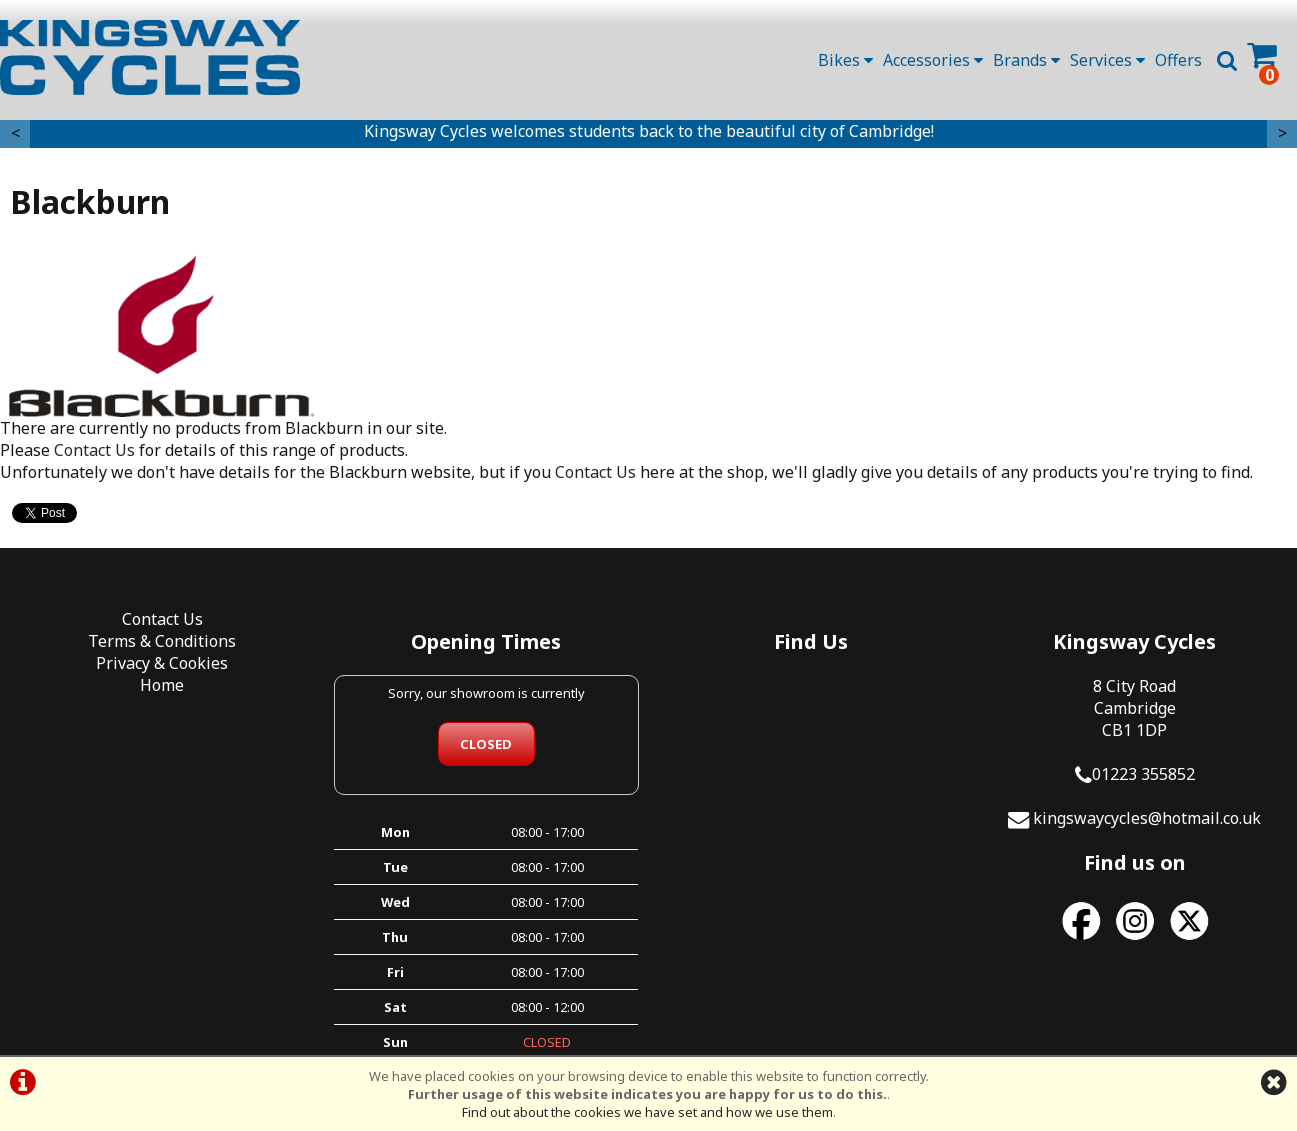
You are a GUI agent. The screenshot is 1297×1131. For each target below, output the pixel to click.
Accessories (933, 60)
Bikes (845, 60)
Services (1107, 60)
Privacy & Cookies (162, 663)
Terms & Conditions (162, 641)
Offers (1178, 60)
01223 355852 (1143, 774)
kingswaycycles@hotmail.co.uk (1147, 818)
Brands (1026, 60)
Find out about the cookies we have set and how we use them (647, 1112)
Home (162, 685)
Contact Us (94, 450)
